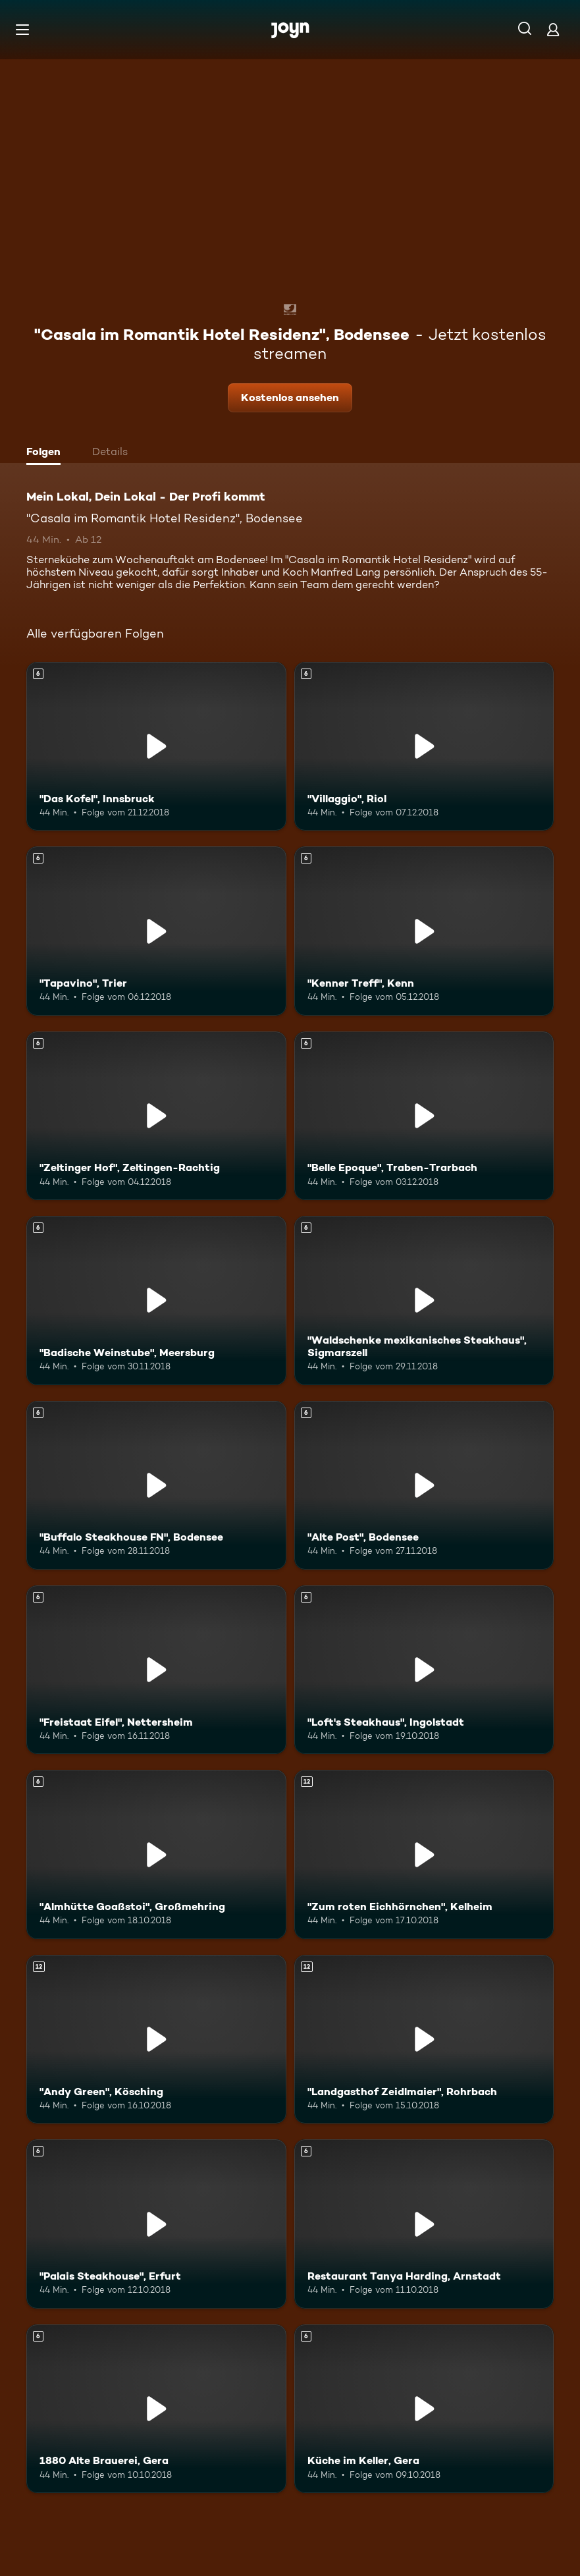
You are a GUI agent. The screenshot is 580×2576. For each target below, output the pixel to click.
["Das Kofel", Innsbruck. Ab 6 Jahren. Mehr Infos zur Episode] (156, 746)
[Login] (553, 29)
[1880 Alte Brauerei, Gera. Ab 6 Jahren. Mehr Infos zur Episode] (156, 2408)
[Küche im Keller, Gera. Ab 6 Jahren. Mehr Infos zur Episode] (424, 2408)
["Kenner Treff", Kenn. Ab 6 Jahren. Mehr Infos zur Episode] (424, 930)
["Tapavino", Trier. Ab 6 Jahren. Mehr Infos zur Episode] (156, 930)
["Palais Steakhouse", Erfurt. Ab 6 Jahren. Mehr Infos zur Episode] (156, 2223)
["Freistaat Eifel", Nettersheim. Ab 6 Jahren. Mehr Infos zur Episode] (156, 1669)
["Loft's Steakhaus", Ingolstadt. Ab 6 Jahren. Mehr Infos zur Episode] (424, 1669)
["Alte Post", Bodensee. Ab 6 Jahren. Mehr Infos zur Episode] (424, 1485)
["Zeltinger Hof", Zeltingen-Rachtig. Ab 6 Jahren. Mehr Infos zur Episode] (156, 1115)
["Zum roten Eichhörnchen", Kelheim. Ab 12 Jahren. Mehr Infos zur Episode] (424, 1854)
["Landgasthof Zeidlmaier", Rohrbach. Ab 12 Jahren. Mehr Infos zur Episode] (424, 2039)
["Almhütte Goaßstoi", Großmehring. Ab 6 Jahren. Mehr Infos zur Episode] (156, 1854)
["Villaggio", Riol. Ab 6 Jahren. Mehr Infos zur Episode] (424, 746)
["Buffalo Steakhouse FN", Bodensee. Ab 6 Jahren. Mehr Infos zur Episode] (156, 1485)
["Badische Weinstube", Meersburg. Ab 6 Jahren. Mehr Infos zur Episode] (156, 1300)
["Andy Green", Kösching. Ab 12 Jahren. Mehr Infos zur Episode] (156, 2039)
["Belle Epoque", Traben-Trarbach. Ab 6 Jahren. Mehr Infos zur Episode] (424, 1115)
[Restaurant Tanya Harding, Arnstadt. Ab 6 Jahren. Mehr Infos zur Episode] (424, 2223)
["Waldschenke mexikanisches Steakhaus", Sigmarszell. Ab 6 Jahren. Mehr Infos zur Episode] (424, 1300)
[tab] (47, 453)
